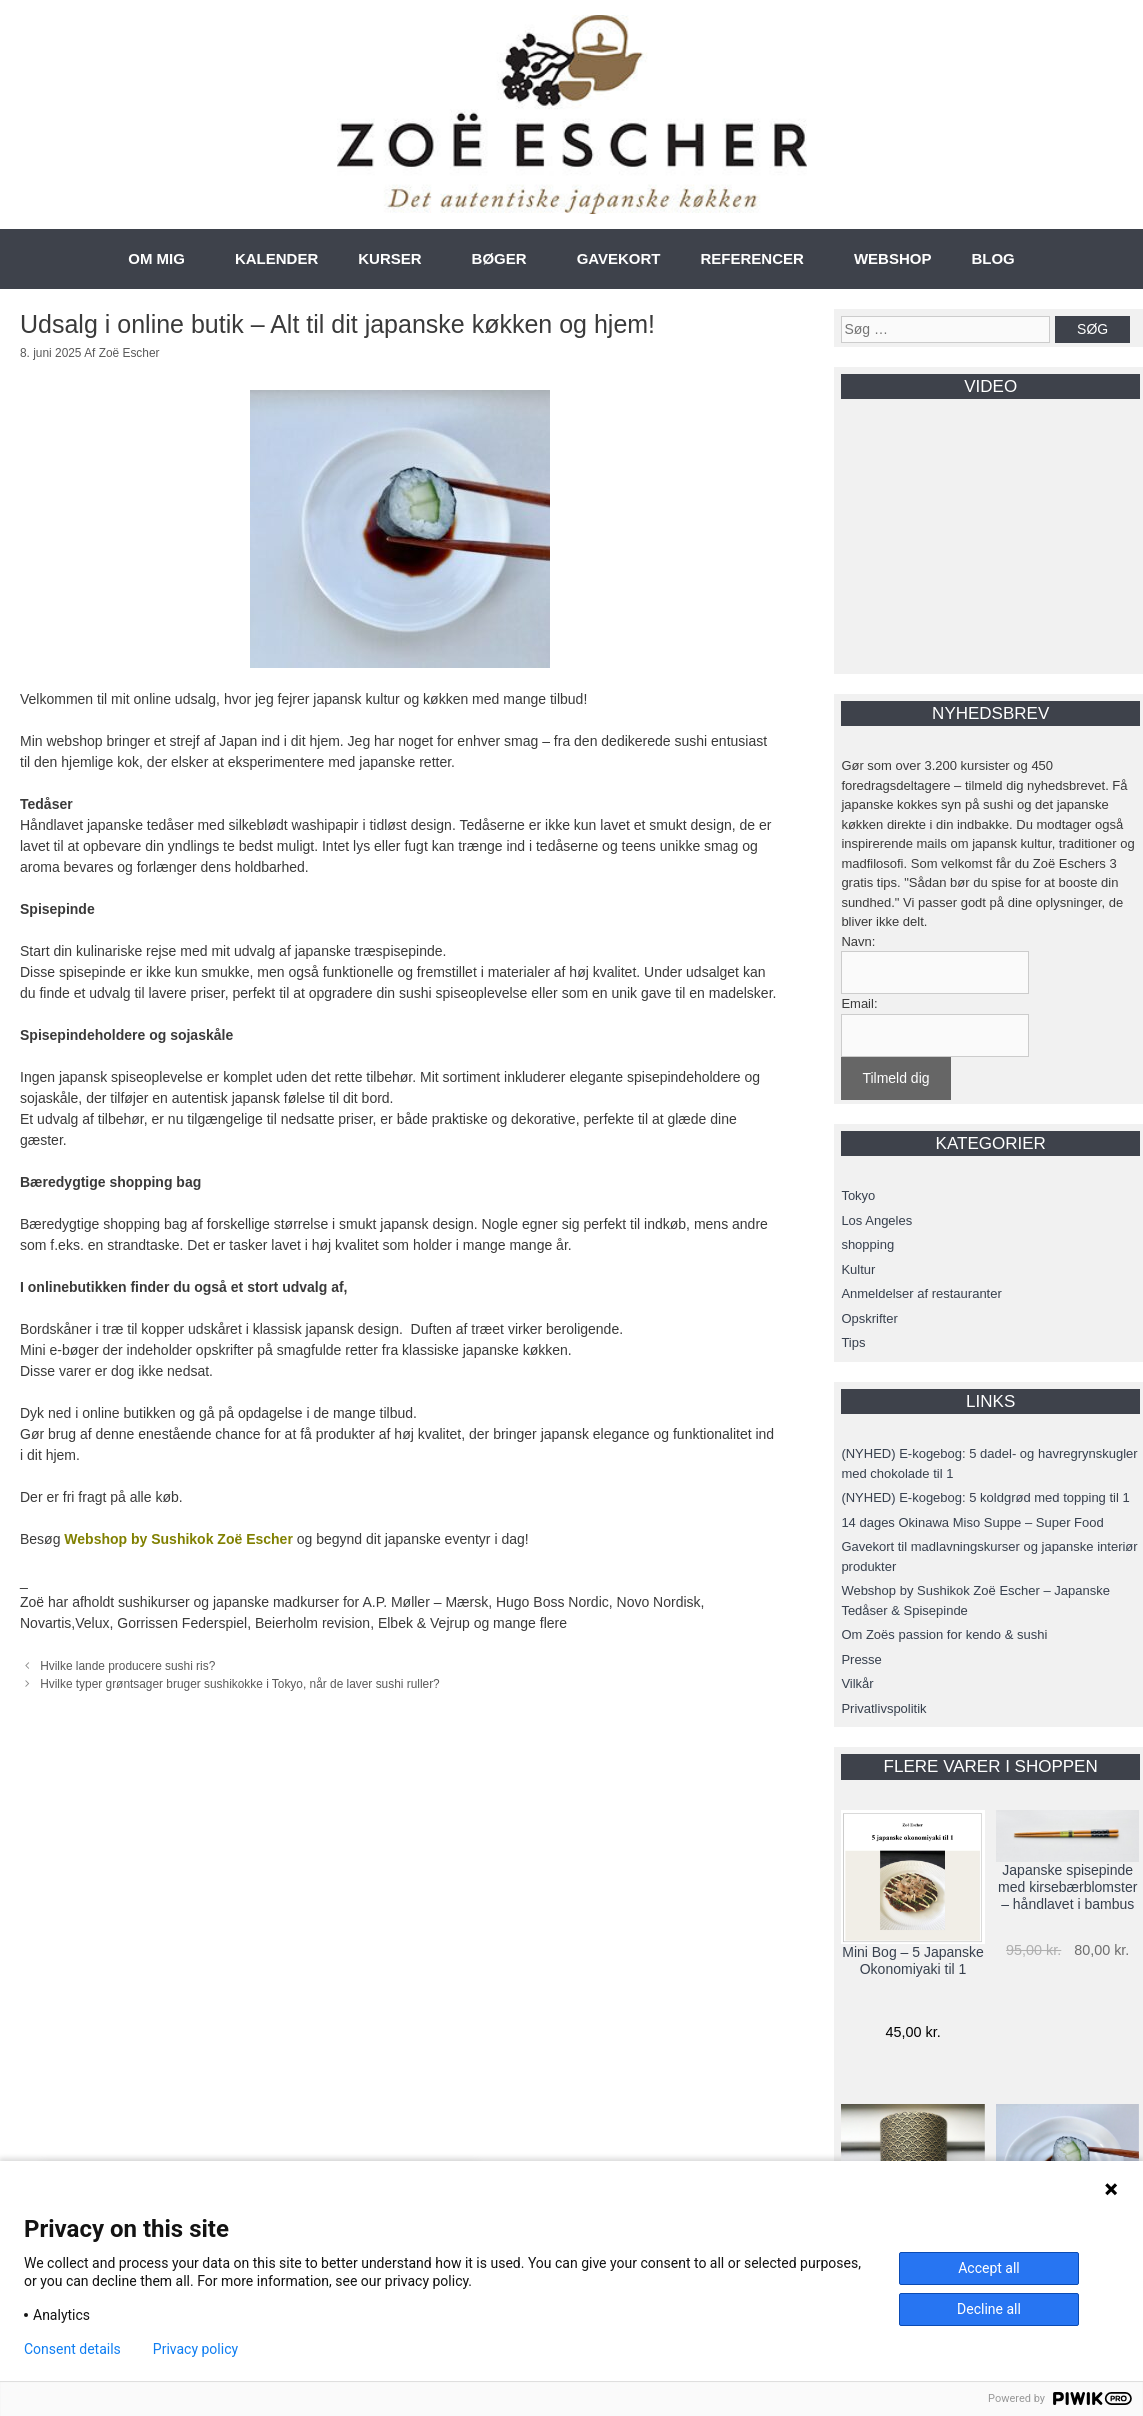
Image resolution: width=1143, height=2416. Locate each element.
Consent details (72, 2349)
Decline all (989, 2309)
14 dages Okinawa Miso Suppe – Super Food (972, 1522)
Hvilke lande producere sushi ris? (127, 1666)
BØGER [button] (499, 258)
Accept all (989, 2268)
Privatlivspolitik (883, 1708)
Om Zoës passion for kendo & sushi (944, 1634)
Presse (861, 1659)
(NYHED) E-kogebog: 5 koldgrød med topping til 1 (985, 1497)
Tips (853, 1342)
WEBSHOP (893, 258)
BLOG (992, 258)
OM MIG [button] (156, 258)
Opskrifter (869, 1318)
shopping (867, 1244)
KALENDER (276, 258)
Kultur (858, 1269)
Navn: (858, 941)
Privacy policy (195, 2349)
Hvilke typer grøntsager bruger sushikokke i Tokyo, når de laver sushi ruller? (240, 1684)
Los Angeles (876, 1220)
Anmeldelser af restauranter (921, 1293)
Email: (859, 1003)
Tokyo (858, 1195)
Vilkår (857, 1683)
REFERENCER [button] (752, 258)
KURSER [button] (389, 258)
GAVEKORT (619, 258)
